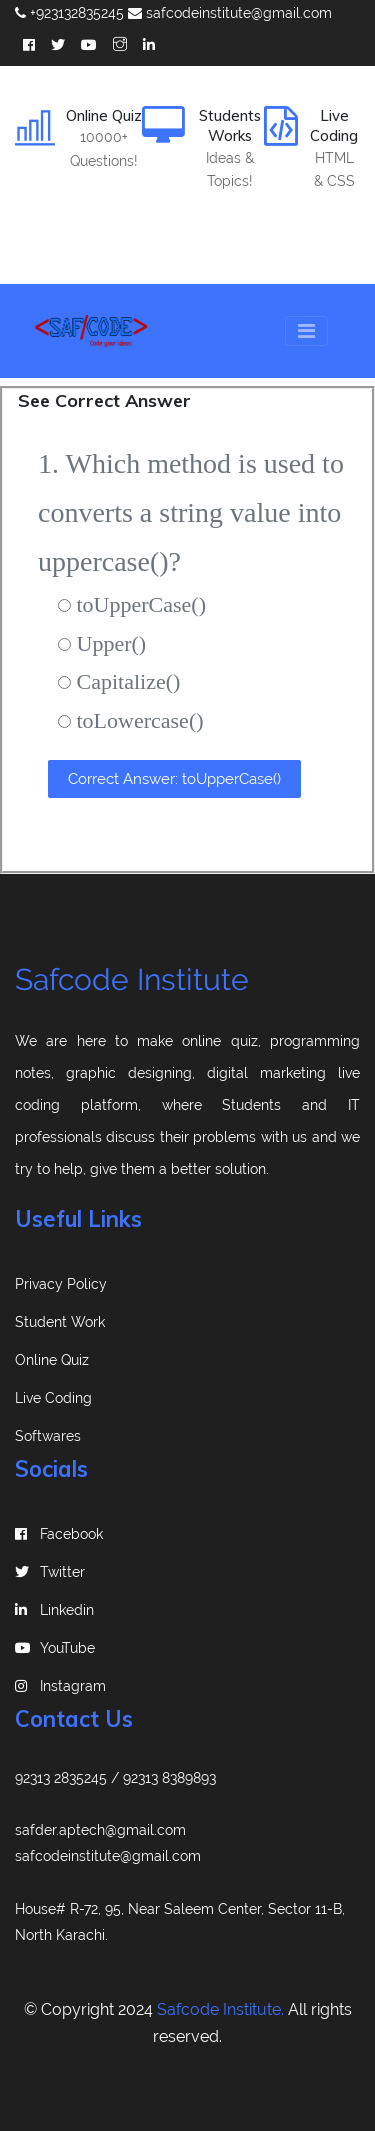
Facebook (59, 1534)
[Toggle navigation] (306, 331)
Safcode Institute (132, 979)
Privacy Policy (61, 1284)
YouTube (55, 1648)
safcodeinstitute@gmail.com (230, 13)
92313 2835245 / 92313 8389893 (115, 1778)
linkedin (54, 1610)
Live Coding (53, 1398)
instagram (60, 1686)
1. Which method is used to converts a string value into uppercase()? (191, 512)
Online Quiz (52, 1360)
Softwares (48, 1436)
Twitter (50, 1572)
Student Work (60, 1322)
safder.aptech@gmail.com (100, 1830)
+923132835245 (69, 13)
